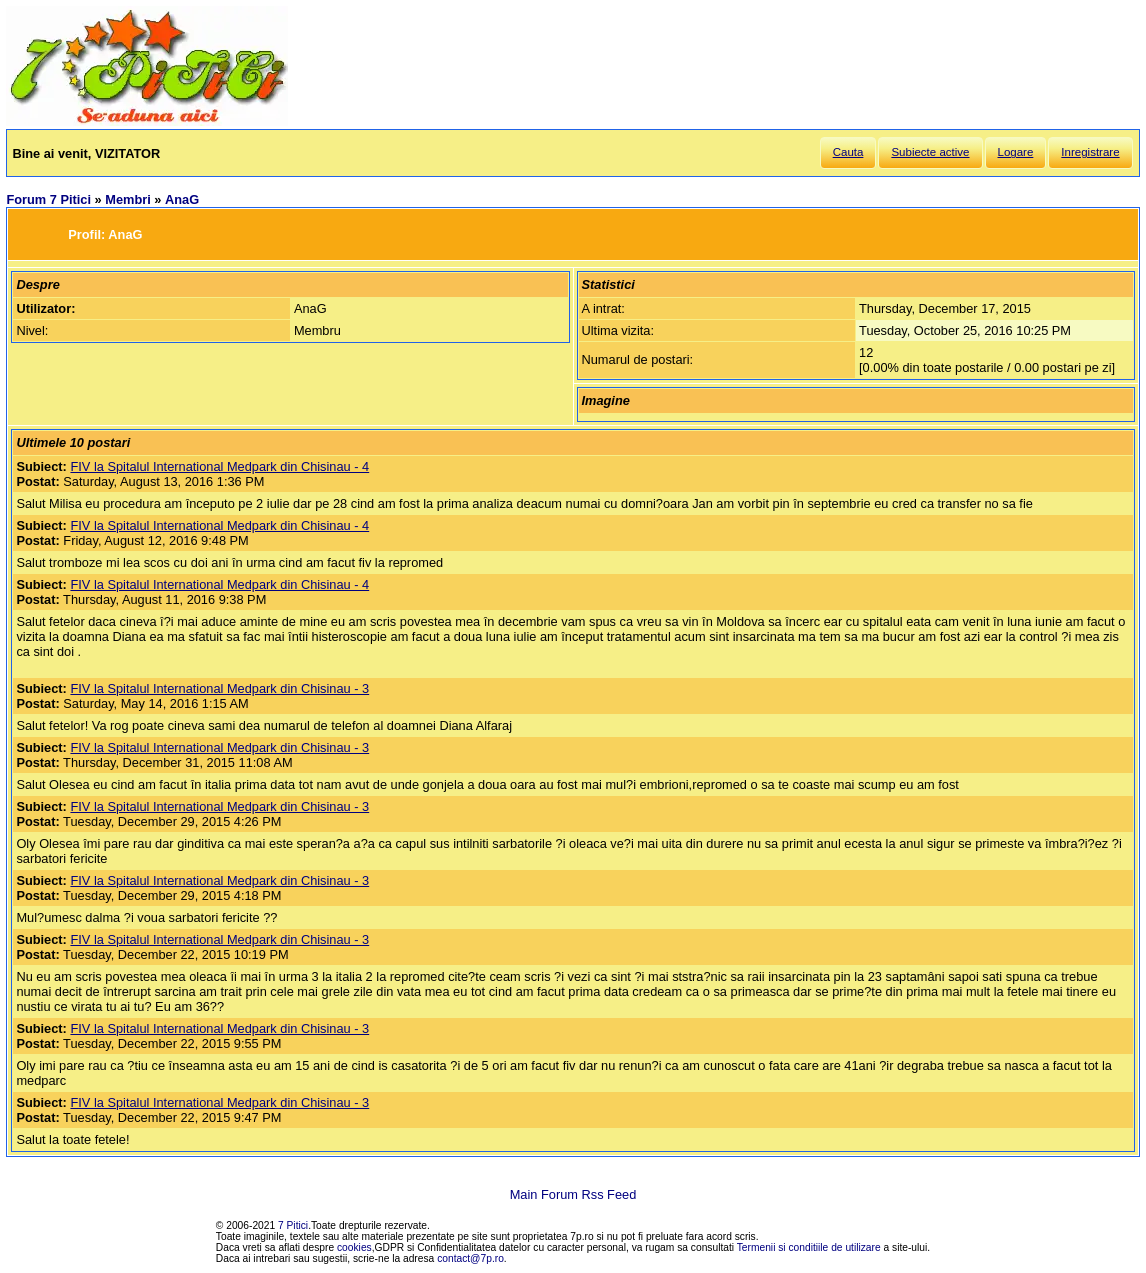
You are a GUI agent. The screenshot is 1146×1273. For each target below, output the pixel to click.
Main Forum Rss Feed (573, 1194)
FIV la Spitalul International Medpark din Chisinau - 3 (219, 688)
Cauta (848, 152)
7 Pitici (293, 1225)
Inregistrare (1090, 152)
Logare (1016, 152)
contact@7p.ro (470, 1258)
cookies (354, 1247)
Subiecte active (930, 152)
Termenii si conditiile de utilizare (809, 1247)
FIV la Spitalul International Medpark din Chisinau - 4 (219, 466)
